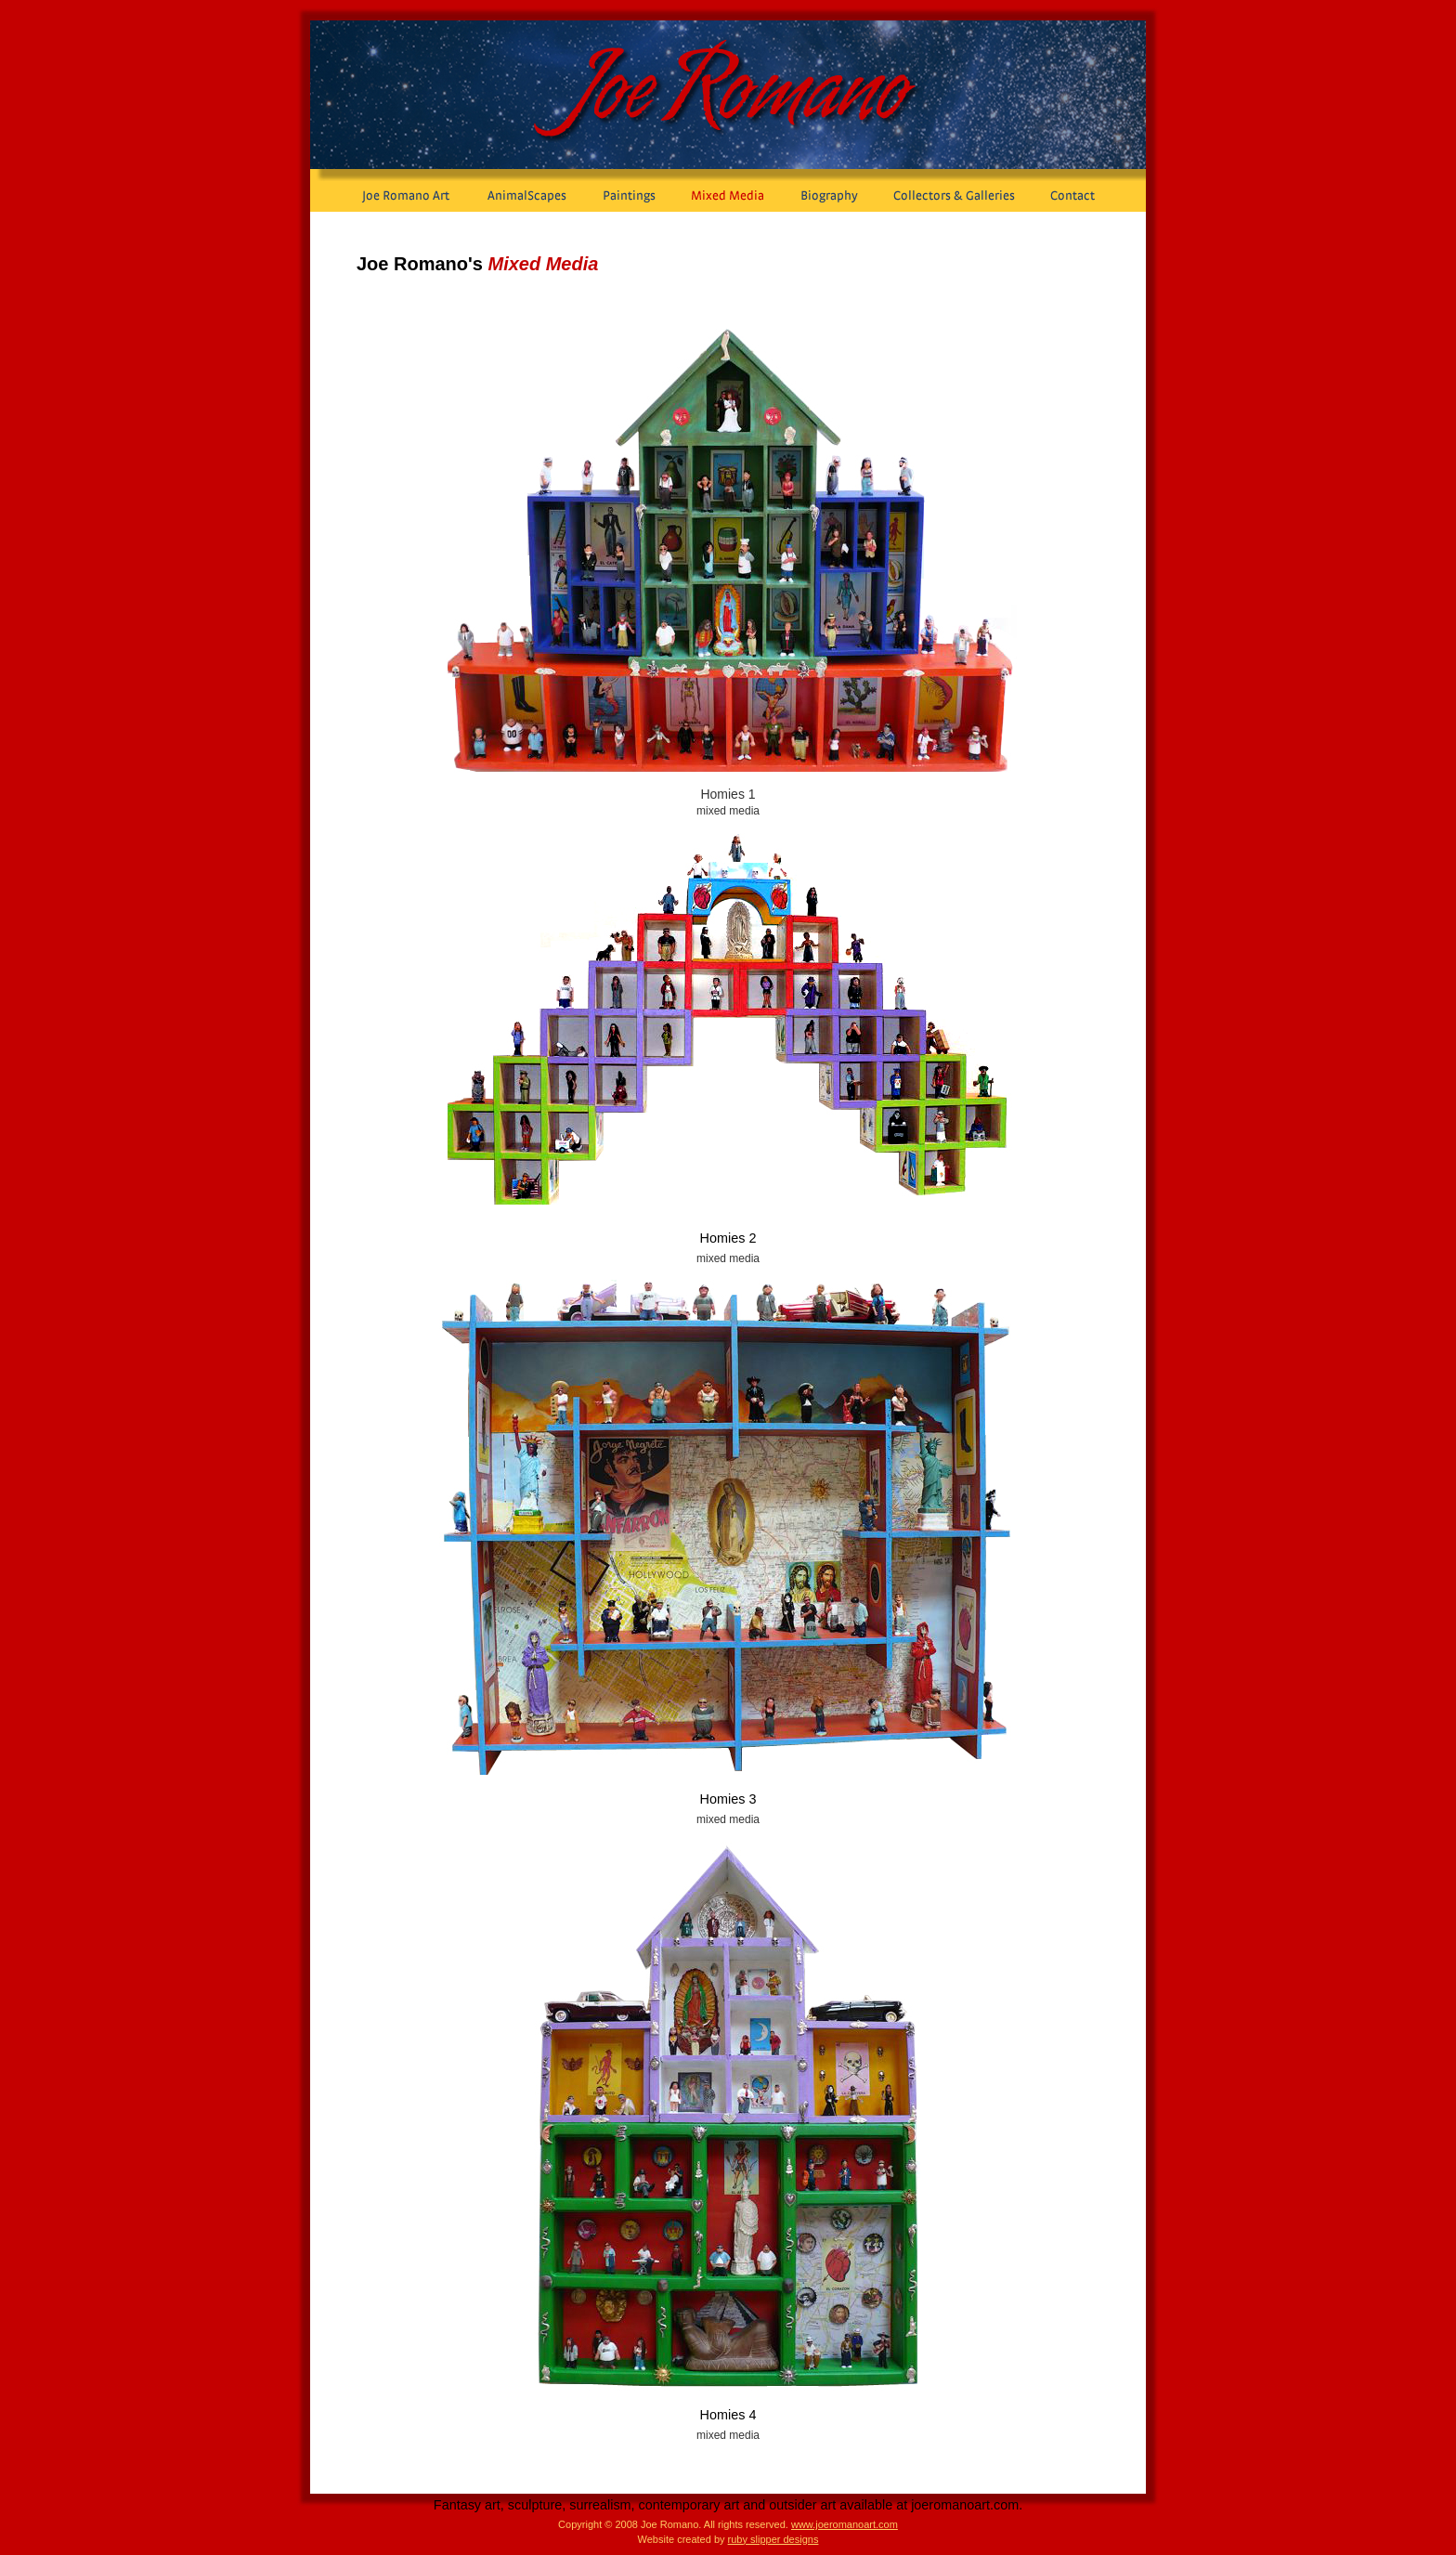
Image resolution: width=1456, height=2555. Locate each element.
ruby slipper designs (773, 2539)
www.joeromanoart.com (844, 2524)
